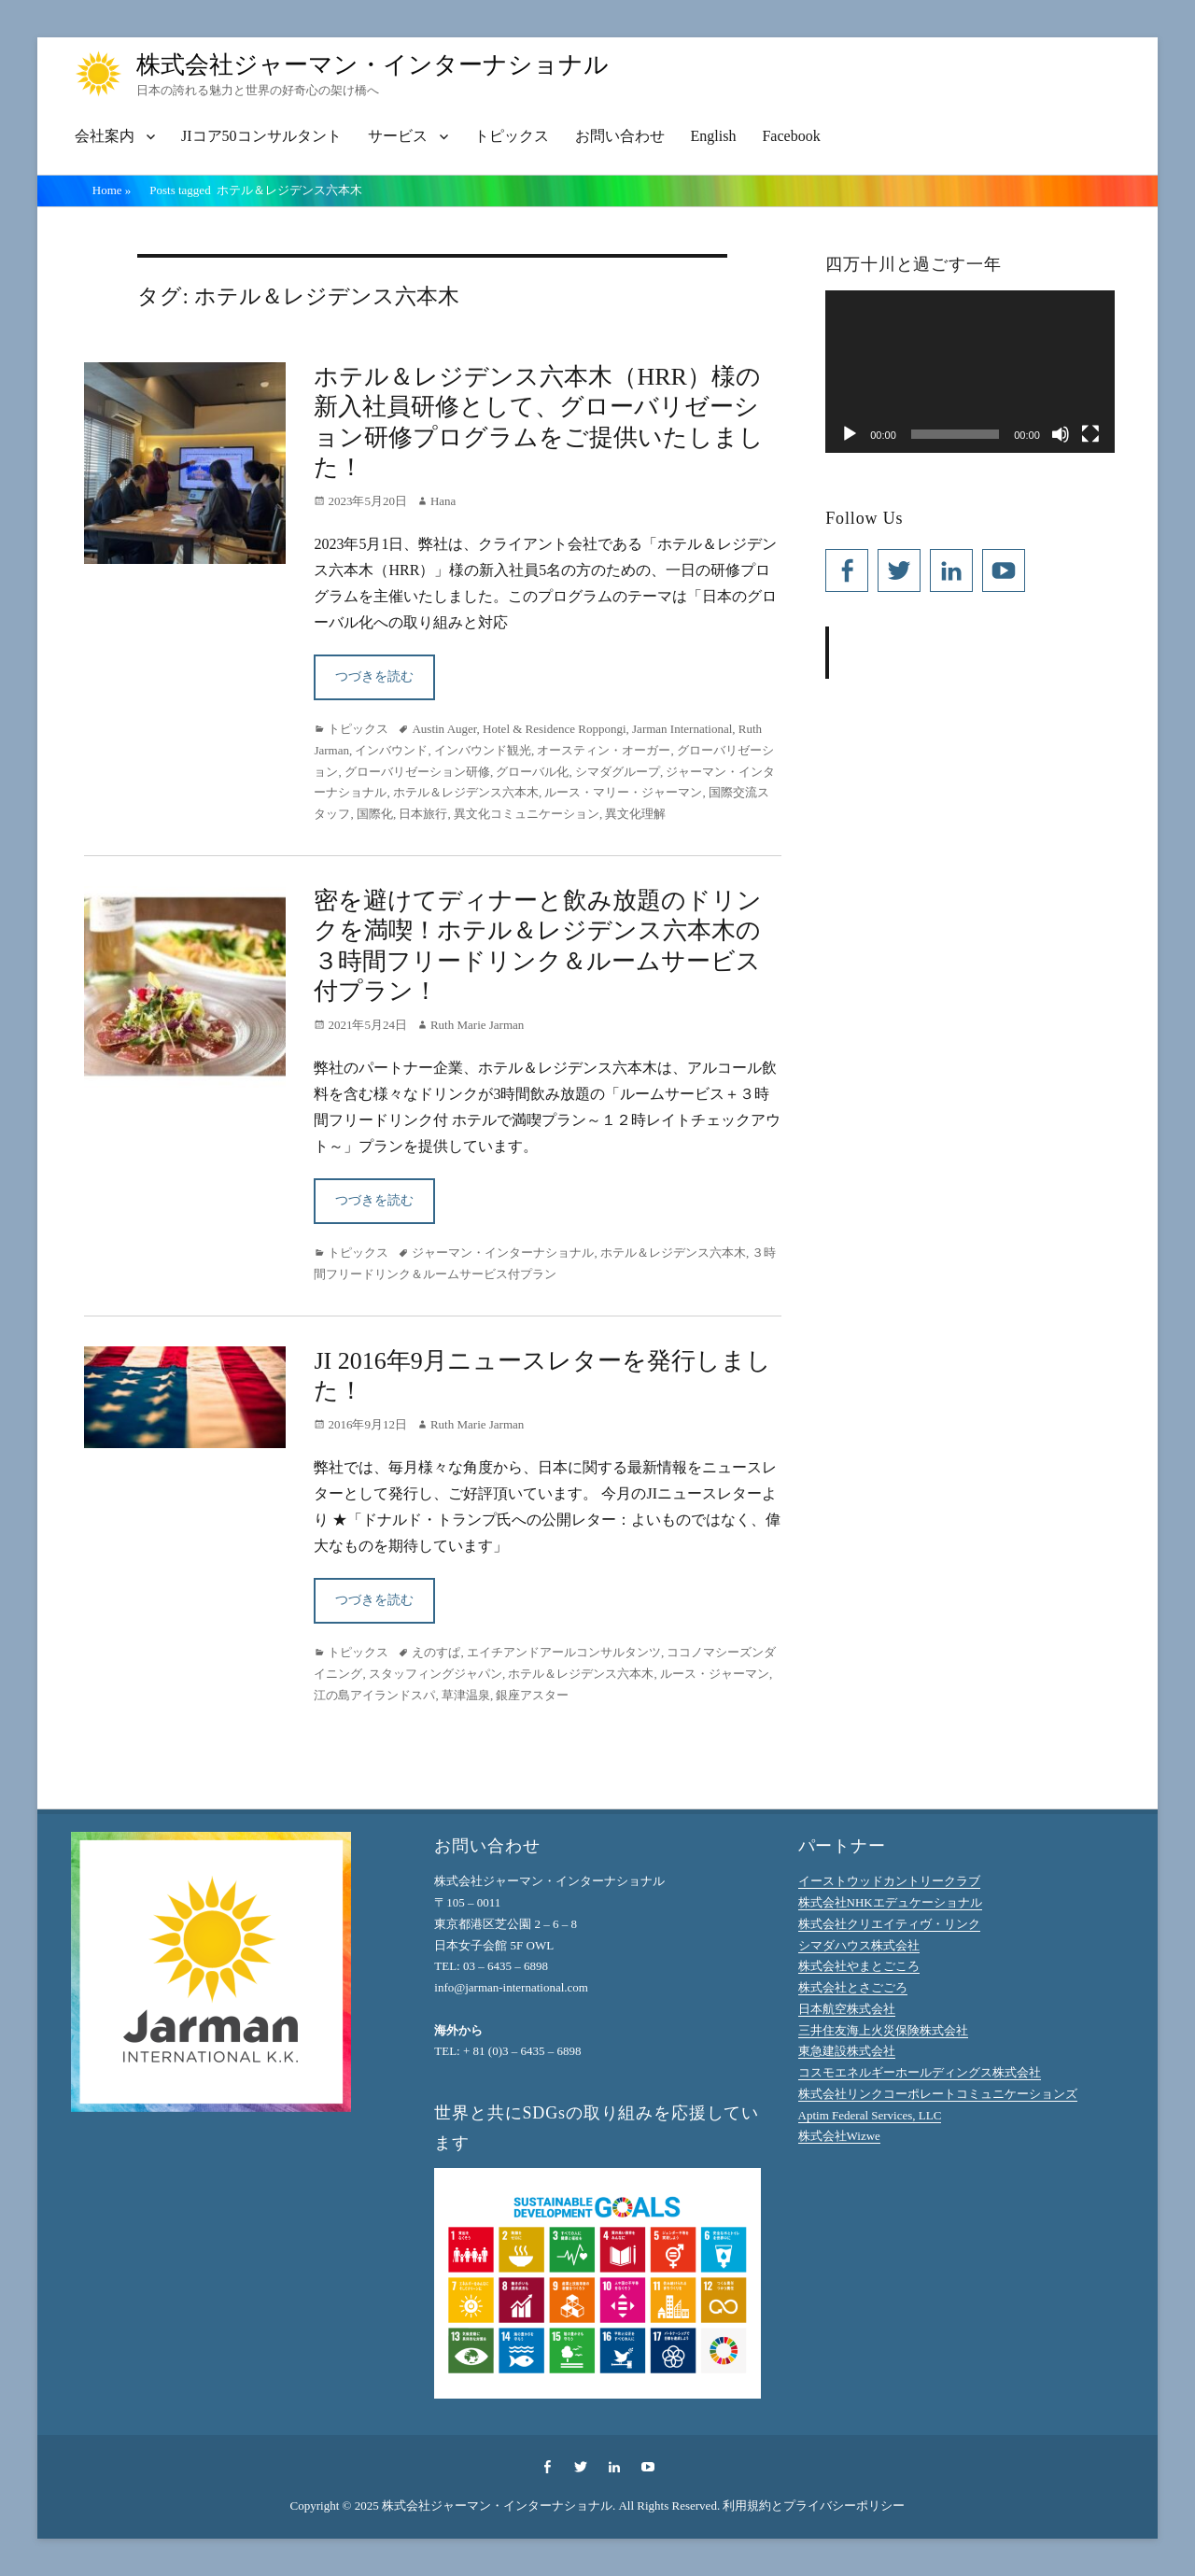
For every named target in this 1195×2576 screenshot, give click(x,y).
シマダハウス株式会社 (859, 1945)
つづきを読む (374, 676)
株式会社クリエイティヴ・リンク (889, 1924)
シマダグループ (617, 772)
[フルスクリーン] (1090, 434)
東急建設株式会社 (846, 2051)
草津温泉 (466, 1695)
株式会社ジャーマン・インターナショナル (372, 64)
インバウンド (391, 750)
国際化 (375, 814)
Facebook (791, 136)
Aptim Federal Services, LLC (870, 2115)
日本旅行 (423, 814)
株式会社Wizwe (839, 2136)
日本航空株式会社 (846, 2009)
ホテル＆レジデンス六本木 (466, 792)
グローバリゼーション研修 (417, 772)
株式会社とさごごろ (852, 1987)
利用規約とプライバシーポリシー (814, 2506)
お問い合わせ (620, 136)
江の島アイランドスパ (374, 1695)
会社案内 (104, 136)
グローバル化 (532, 772)
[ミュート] (1060, 434)
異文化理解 (635, 814)
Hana (443, 501)
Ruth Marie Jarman (477, 1025)
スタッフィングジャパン (435, 1674)
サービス (398, 136)
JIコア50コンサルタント (261, 136)
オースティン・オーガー (603, 750)
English (714, 136)
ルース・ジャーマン (714, 1674)
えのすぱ (436, 1652)
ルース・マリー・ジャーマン (623, 792)
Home (112, 190)
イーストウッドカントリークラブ (889, 1881)
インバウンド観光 (482, 750)
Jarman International (682, 729)
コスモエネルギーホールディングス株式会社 (919, 2072)
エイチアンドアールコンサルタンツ (564, 1652)
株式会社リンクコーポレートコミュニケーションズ (937, 2094)
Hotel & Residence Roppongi (554, 729)
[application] (970, 371)
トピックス (511, 136)
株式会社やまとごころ (859, 1966)
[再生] (849, 434)
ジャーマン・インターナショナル (503, 1253)
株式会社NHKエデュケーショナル (890, 1902)
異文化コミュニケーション (526, 814)
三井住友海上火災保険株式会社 (883, 2030)
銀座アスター (532, 1695)
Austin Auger (444, 729)
